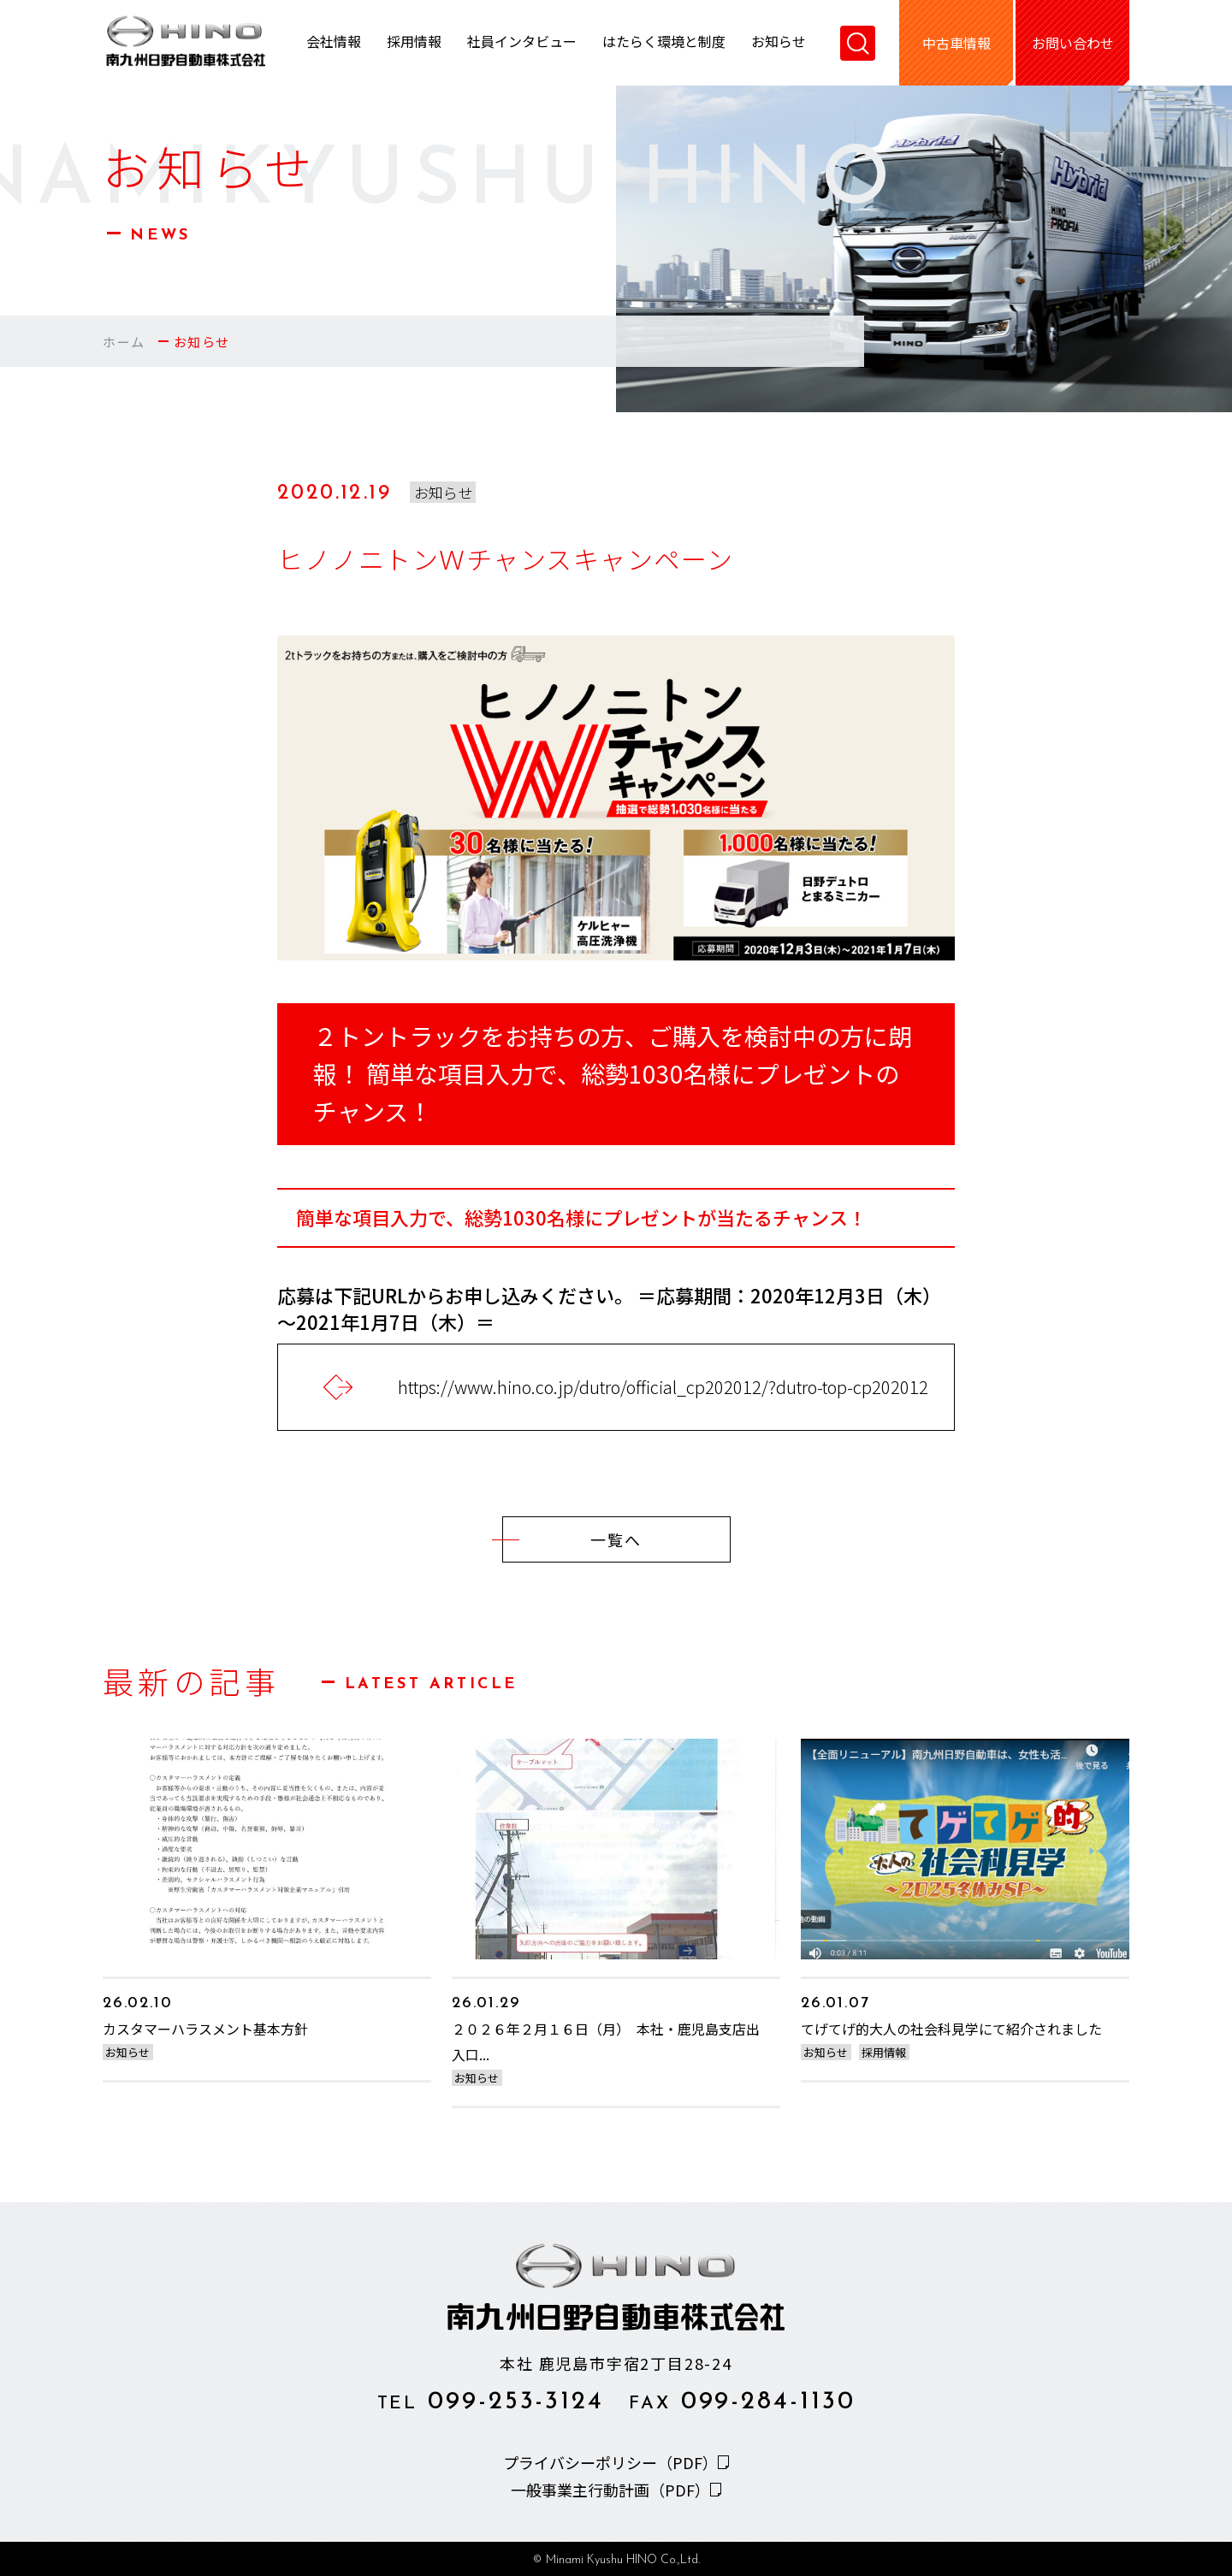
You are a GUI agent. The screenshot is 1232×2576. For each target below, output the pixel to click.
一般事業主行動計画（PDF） (610, 2490)
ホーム (124, 342)
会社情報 (333, 42)
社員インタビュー (522, 42)
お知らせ (778, 42)
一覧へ (572, 1539)
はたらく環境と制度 (664, 42)
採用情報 (414, 42)
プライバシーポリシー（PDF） (610, 2462)
